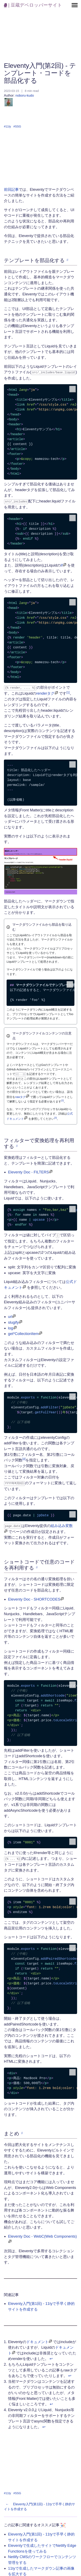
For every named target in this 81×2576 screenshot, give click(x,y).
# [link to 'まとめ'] (22, 2130)
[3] (55, 1116)
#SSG (17, 126)
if (61, 564)
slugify (13, 1321)
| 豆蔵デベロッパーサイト (33, 5)
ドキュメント (37, 2339)
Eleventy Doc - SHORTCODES (34, 1597)
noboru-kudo (19, 100)
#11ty (7, 126)
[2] (62, 1099)
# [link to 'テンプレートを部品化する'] (67, 260)
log (10, 1326)
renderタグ (45, 692)
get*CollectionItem (23, 1332)
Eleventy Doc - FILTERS (28, 1171)
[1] (67, 691)
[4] (23, 1457)
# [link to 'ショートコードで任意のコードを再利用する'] (37, 1565)
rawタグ (20, 1095)
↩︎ (51, 2356)
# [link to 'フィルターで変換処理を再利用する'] (17, 1144)
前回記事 (11, 189)
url (10, 1315)
